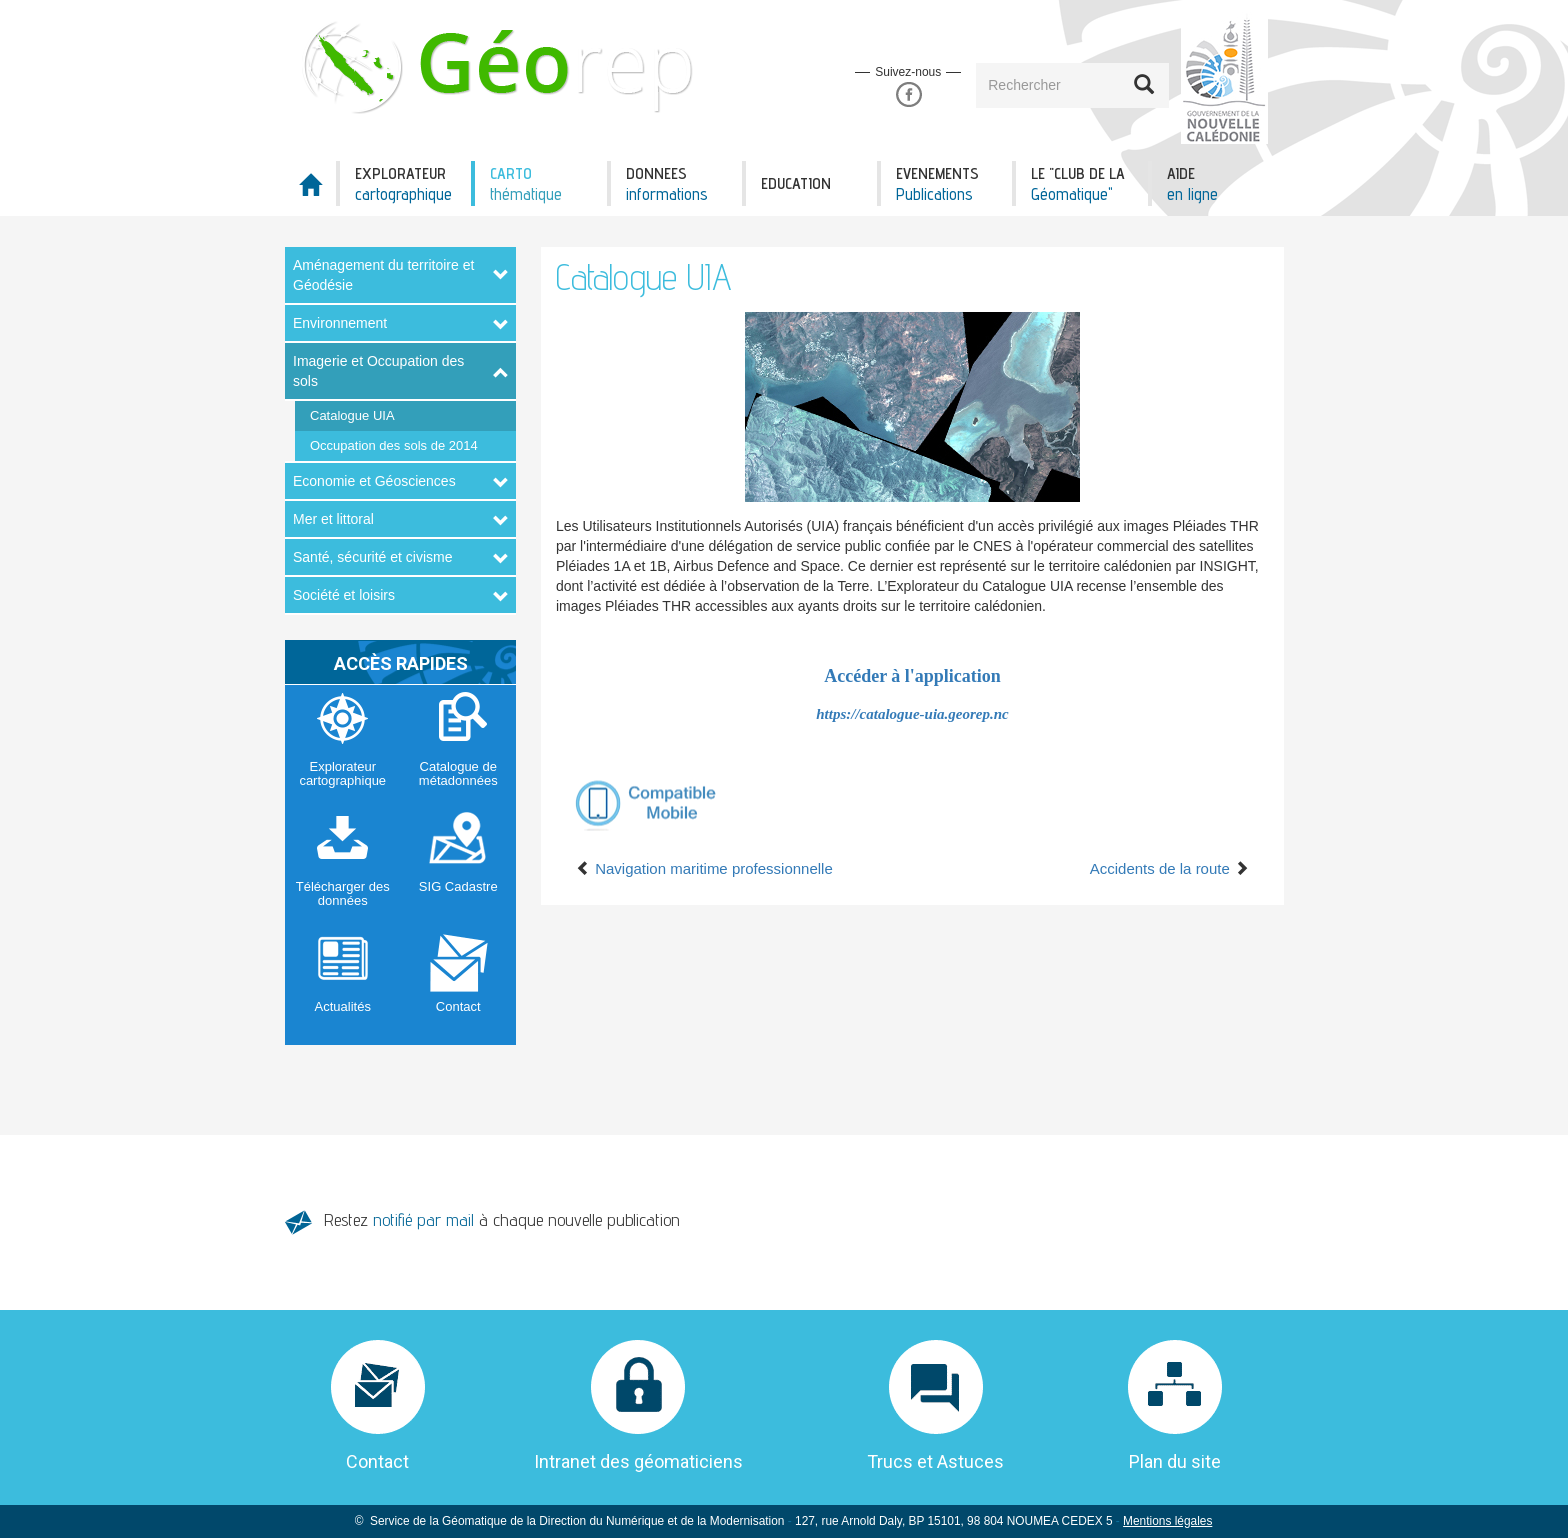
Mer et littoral (333, 519)
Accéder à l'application (912, 676)
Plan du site (1175, 1461)
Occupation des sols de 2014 (394, 445)
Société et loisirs (344, 595)
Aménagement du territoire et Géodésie (383, 275)
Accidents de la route (1169, 868)
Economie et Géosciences (374, 481)
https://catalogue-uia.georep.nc (912, 714)
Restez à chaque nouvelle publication (502, 1219)
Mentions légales (1167, 1521)
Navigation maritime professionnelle (704, 868)
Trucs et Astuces (935, 1461)
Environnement (340, 323)
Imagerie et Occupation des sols (378, 371)
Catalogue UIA (352, 415)
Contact (377, 1461)
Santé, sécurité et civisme (373, 557)
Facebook (908, 94)
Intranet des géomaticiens (638, 1461)
